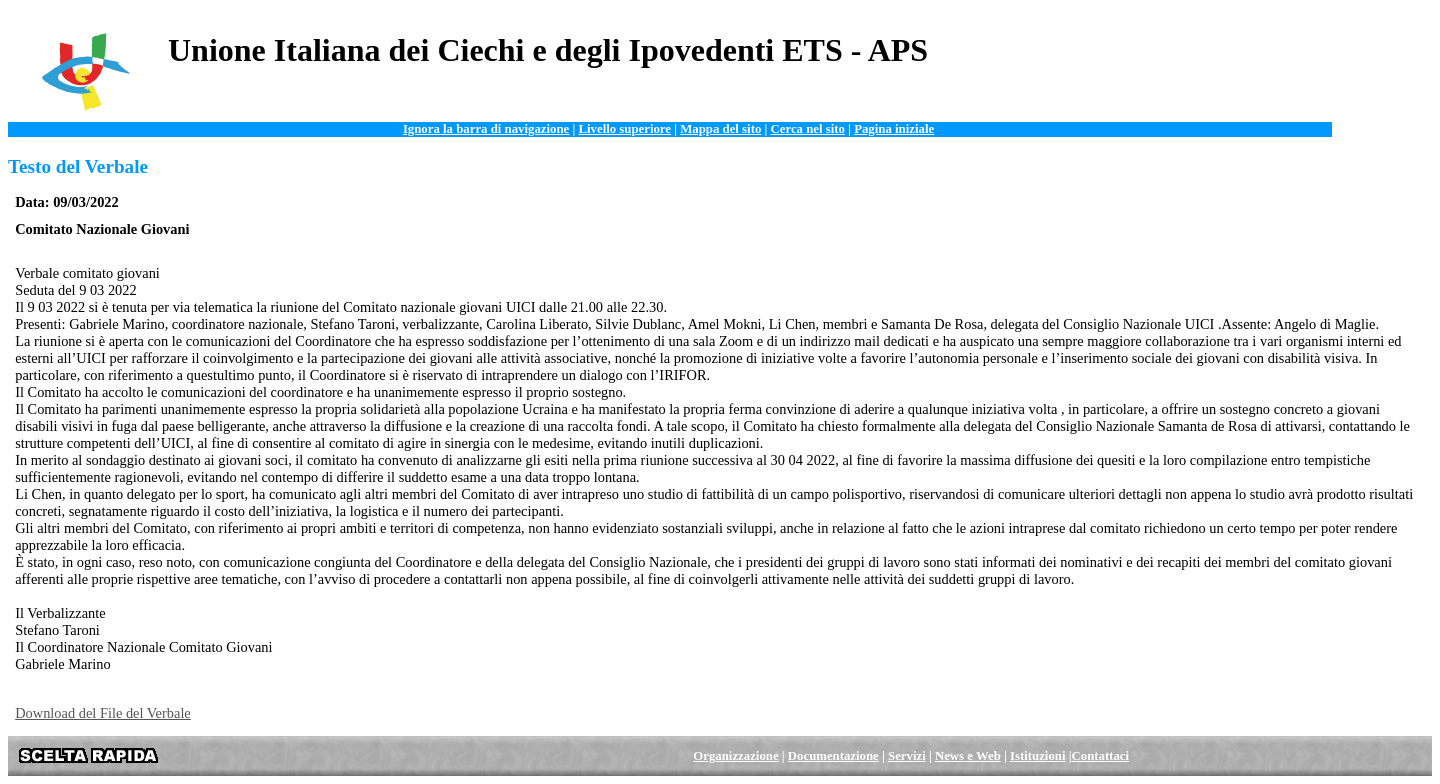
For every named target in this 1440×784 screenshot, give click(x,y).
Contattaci (1101, 756)
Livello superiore (624, 129)
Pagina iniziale (894, 129)
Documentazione (833, 756)
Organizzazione (735, 756)
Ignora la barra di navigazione (486, 129)
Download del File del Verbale (103, 713)
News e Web (968, 756)
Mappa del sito (720, 129)
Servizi (907, 756)
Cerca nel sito (808, 129)
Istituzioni (1037, 756)
